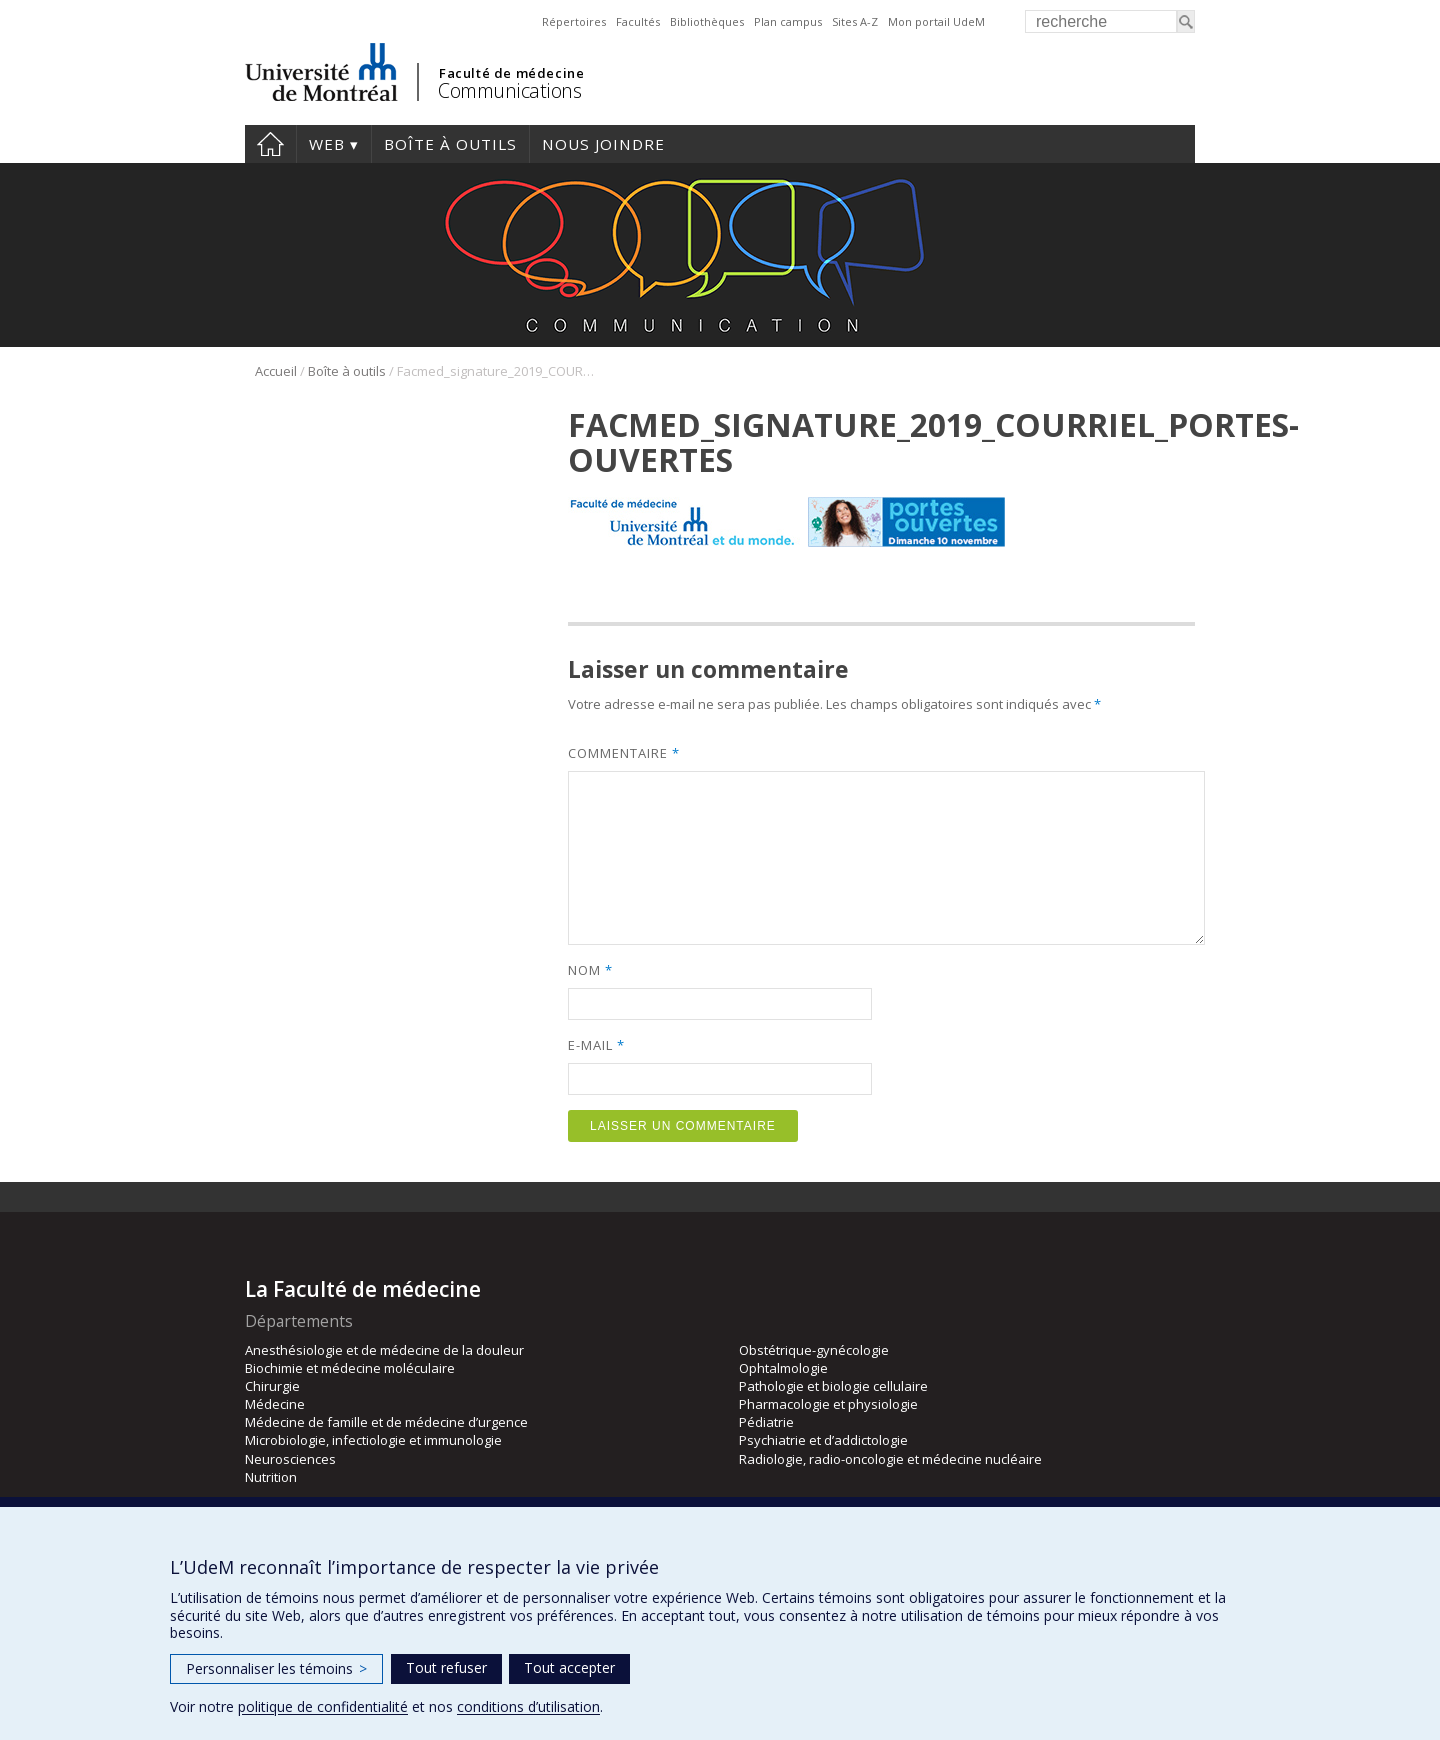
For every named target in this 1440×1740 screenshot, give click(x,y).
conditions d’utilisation (528, 1706)
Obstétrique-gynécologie (814, 1350)
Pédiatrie (766, 1422)
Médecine (275, 1404)
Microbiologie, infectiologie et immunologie (373, 1440)
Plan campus (788, 21)
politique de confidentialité (323, 1706)
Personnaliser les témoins (276, 1668)
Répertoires (574, 21)
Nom (590, 970)
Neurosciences (290, 1459)
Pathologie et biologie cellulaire (833, 1386)
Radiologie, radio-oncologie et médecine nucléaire (890, 1459)
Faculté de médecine (511, 73)
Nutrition (271, 1477)
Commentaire (623, 753)
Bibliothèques (707, 21)
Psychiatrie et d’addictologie (823, 1440)
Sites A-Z (855, 21)
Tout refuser (446, 1667)
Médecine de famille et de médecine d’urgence (386, 1422)
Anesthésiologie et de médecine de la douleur (384, 1350)
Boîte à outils (450, 144)
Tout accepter (569, 1667)
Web (327, 144)
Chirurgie (272, 1386)
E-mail (596, 1045)
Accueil (270, 144)
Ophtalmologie (783, 1368)
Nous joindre (603, 144)
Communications (509, 90)
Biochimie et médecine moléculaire (350, 1368)
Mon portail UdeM (936, 21)
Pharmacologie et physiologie (828, 1404)
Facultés (638, 21)
